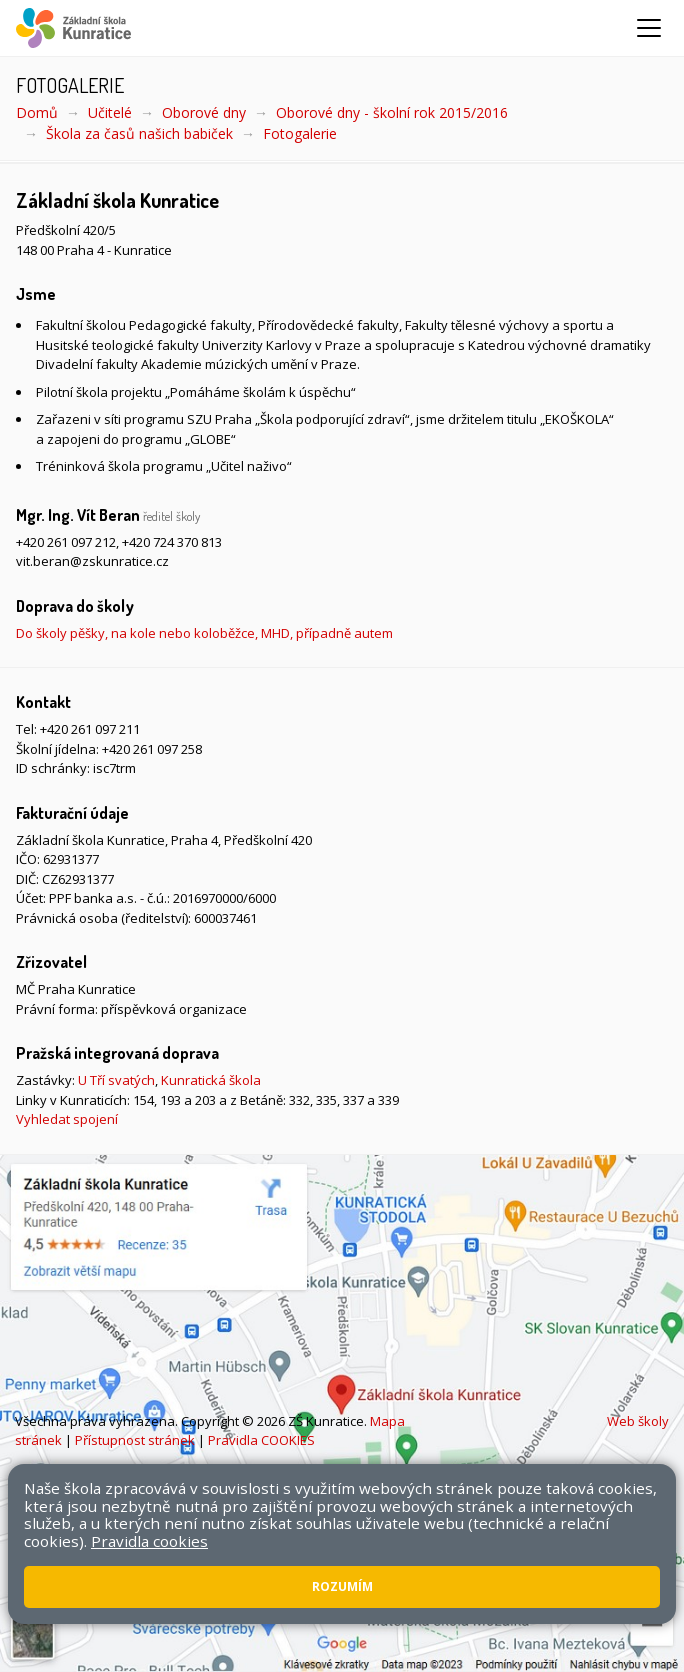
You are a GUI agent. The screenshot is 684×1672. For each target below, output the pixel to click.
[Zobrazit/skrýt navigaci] (649, 28)
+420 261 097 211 (90, 729)
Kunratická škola (211, 1080)
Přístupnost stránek (135, 1440)
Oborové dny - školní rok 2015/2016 (392, 112)
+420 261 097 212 (66, 542)
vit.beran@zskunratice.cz (92, 561)
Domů (37, 112)
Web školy (638, 1421)
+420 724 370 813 (172, 542)
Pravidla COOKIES (261, 1440)
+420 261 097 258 (152, 749)
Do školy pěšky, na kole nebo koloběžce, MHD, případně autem (204, 633)
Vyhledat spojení (67, 1119)
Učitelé (110, 112)
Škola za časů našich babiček (139, 133)
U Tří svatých (116, 1080)
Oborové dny (204, 112)
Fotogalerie (300, 133)
